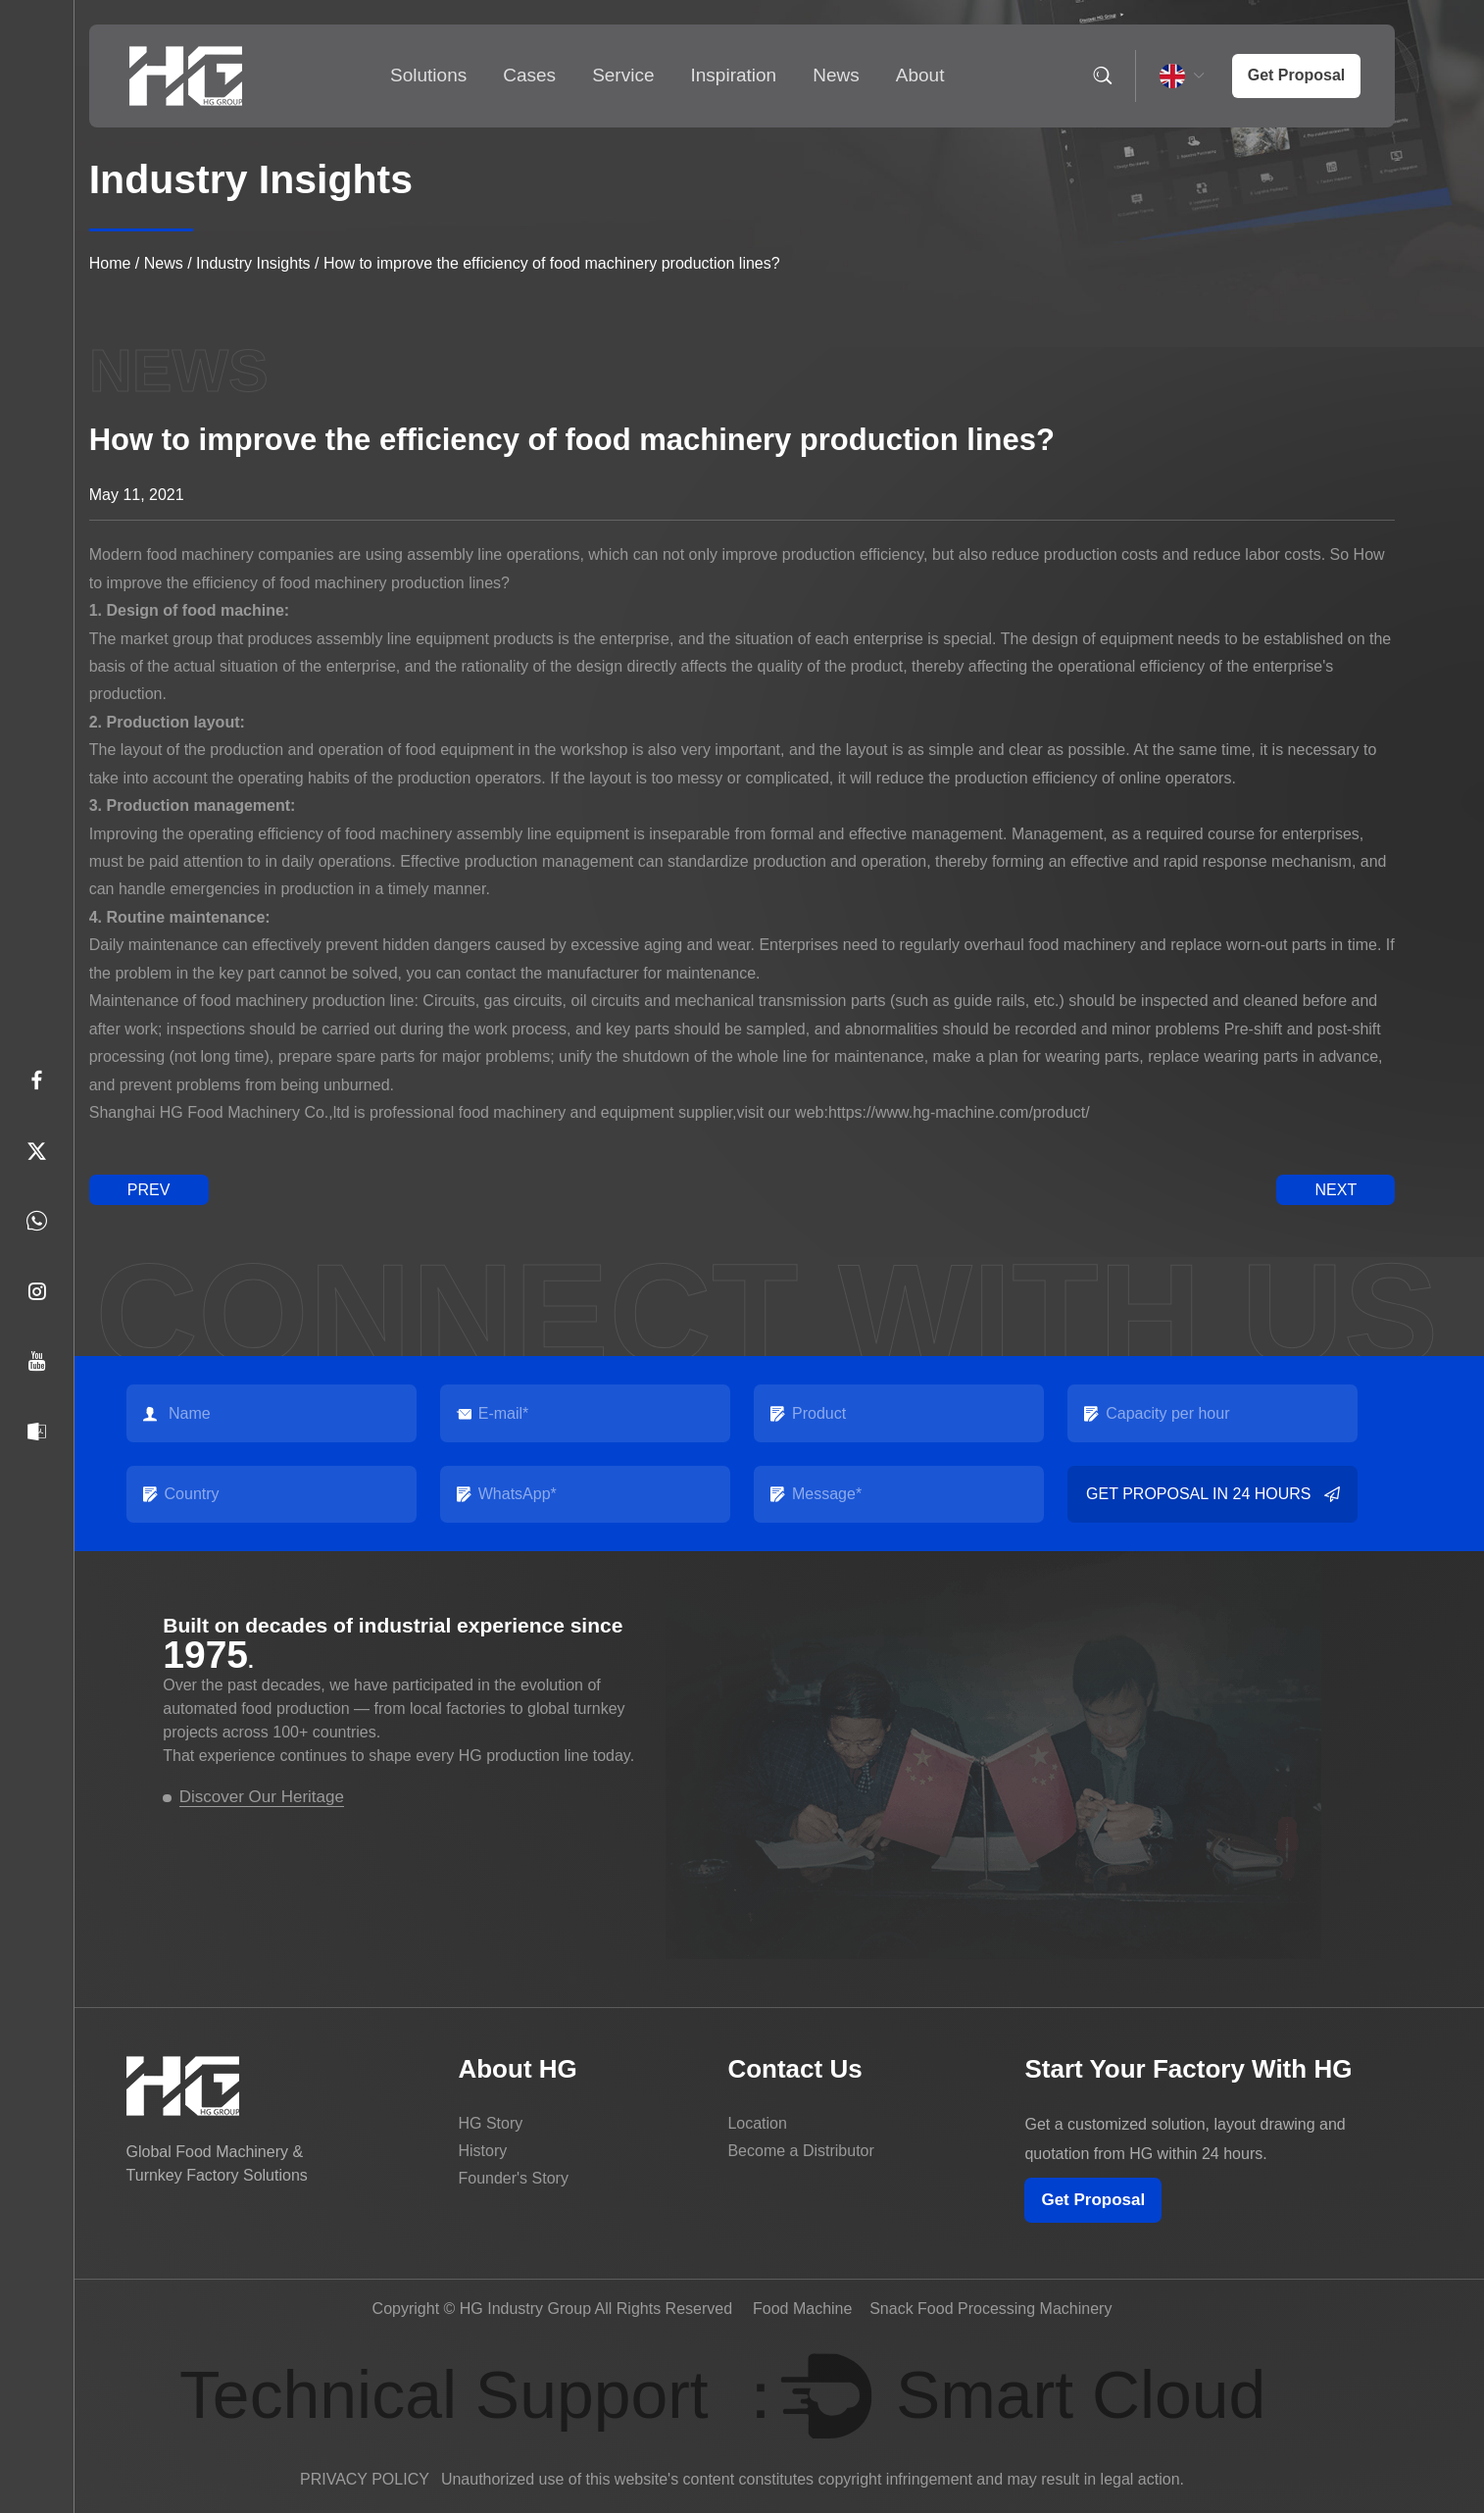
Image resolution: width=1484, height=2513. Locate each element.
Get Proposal (1093, 2199)
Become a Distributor (800, 2150)
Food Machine (802, 2308)
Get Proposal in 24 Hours (1212, 1494)
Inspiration (734, 75)
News (836, 75)
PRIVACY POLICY (364, 2479)
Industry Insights (253, 263)
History (482, 2150)
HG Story (490, 2123)
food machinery (254, 1000)
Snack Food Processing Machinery (990, 2308)
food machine (233, 610)
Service (623, 75)
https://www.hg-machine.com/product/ (959, 1112)
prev (149, 1189)
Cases (529, 75)
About (920, 75)
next (1336, 1189)
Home (110, 263)
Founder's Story (513, 2178)
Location (757, 2123)
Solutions (428, 75)
